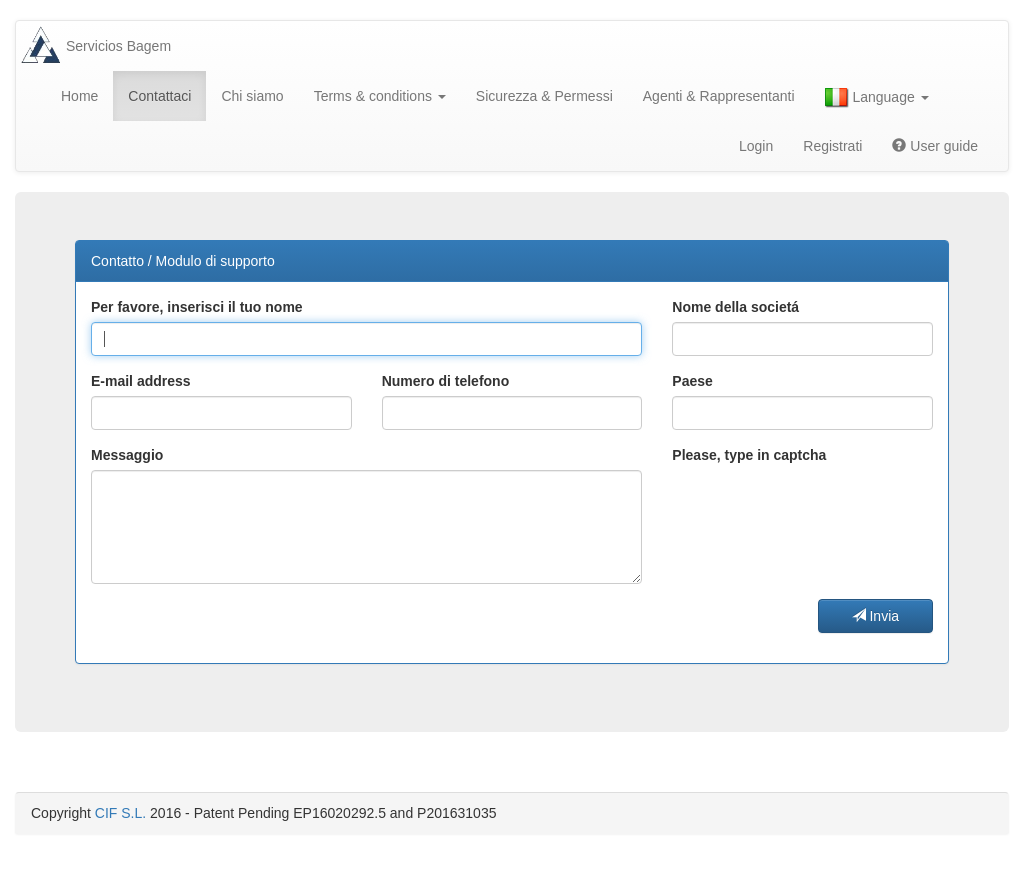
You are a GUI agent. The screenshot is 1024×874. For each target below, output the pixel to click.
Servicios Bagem (118, 46)
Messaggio (127, 455)
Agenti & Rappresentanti (719, 96)
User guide (935, 146)
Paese (692, 381)
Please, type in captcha (749, 455)
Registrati (832, 146)
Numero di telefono (446, 381)
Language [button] (877, 98)
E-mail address (141, 381)
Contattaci (159, 96)
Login (756, 146)
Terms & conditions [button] (380, 96)
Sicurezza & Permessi (544, 96)
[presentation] (824, 509)
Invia (875, 616)
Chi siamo (252, 96)
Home (79, 96)
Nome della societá (735, 307)
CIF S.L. (120, 813)
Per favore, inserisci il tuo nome (197, 307)
